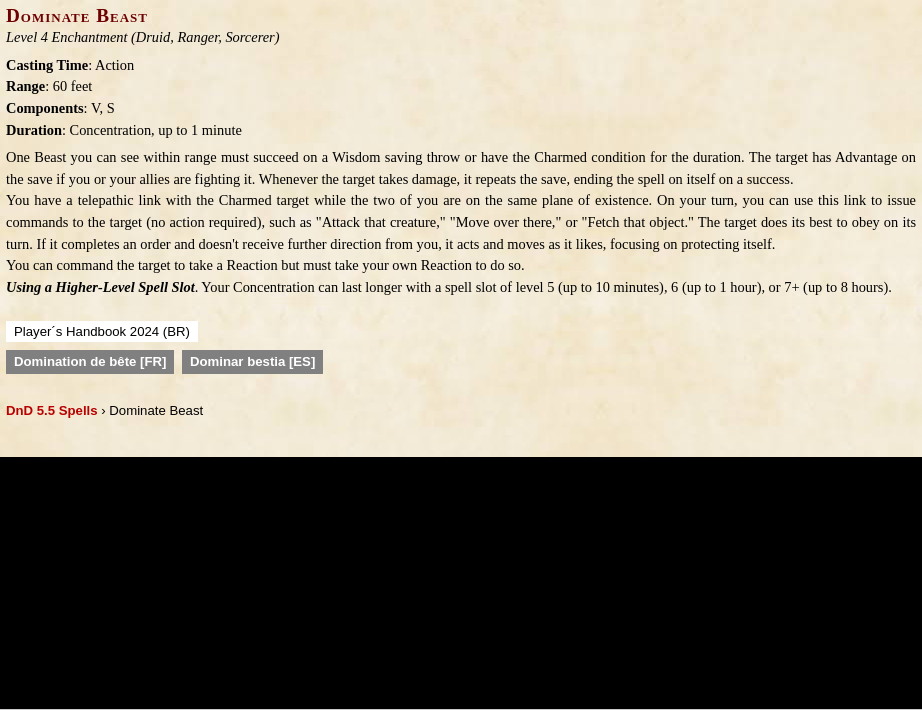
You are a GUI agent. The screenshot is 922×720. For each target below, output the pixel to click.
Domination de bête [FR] (90, 361)
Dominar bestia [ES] (252, 361)
